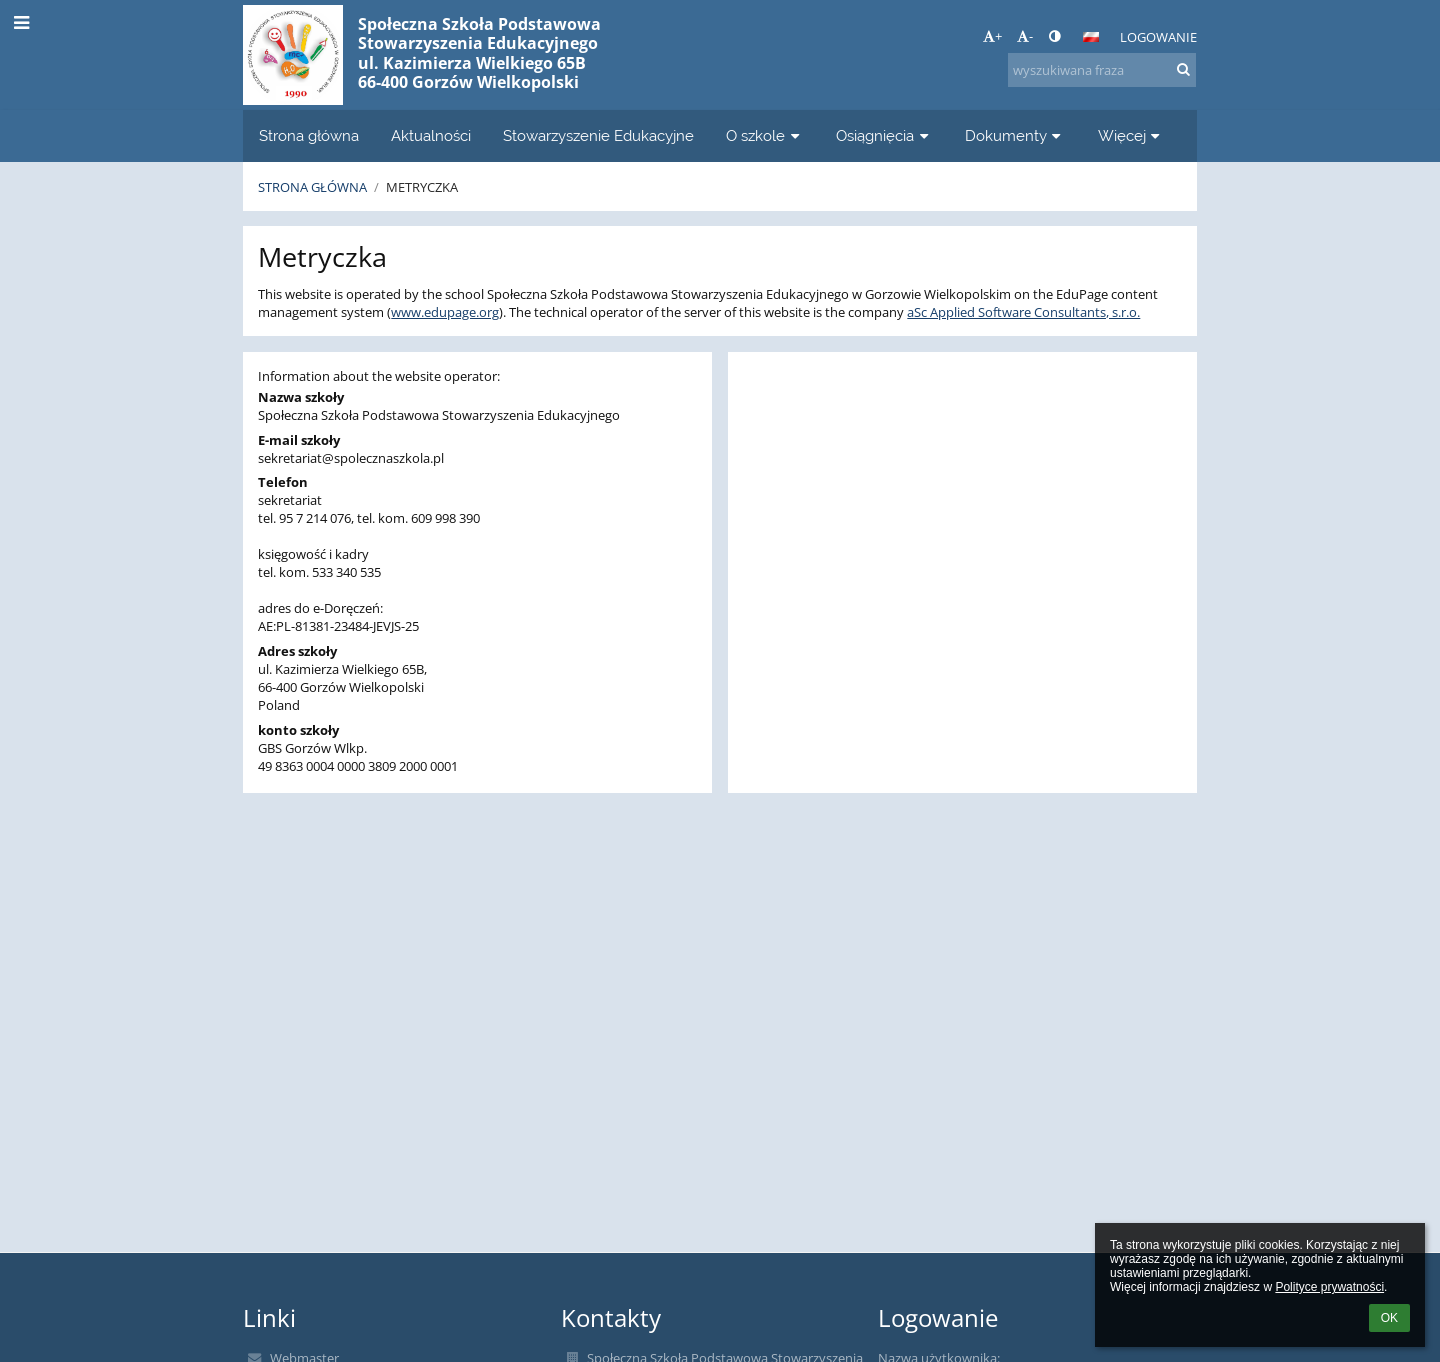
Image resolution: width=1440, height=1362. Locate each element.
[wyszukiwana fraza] (1102, 70)
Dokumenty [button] (1015, 135)
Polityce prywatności (1329, 1287)
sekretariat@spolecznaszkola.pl (351, 458)
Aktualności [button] (431, 135)
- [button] (1025, 36)
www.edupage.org (445, 312)
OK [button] (1389, 1318)
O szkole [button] (765, 135)
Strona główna (312, 187)
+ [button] (992, 36)
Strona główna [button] (309, 135)
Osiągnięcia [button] (884, 135)
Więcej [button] (1131, 135)
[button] (1091, 37)
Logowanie (1158, 37)
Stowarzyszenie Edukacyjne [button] (598, 135)
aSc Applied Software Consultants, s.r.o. (1023, 312)
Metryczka (422, 187)
